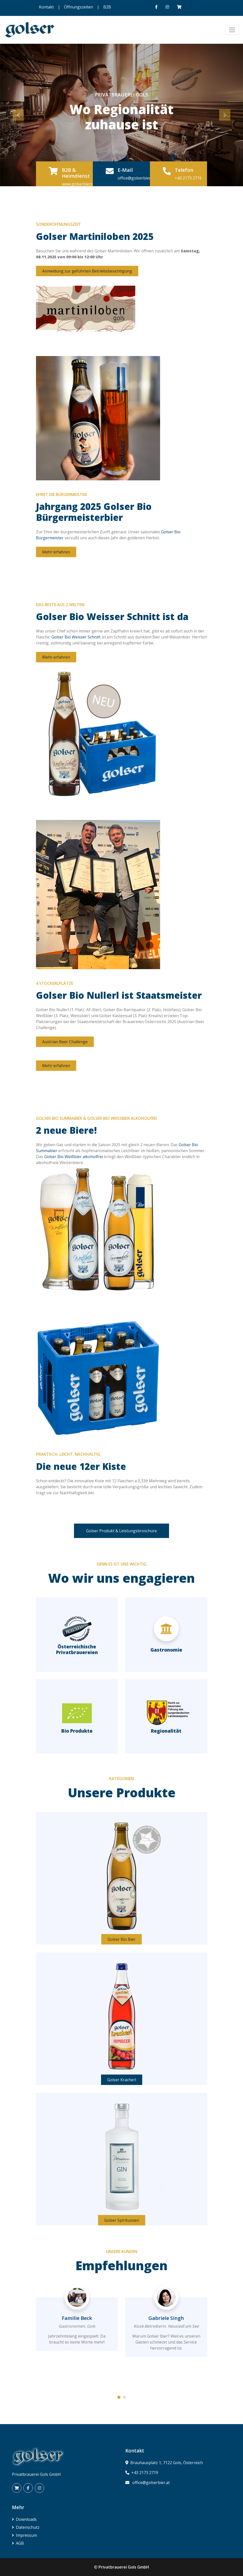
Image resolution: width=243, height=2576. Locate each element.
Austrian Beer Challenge (65, 1041)
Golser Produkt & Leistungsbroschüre (121, 1531)
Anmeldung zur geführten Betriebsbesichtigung (87, 271)
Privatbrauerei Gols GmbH (124, 2567)
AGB (18, 2543)
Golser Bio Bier (121, 1939)
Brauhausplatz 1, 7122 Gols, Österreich (166, 2462)
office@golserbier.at (151, 2482)
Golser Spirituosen (121, 2220)
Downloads (24, 2519)
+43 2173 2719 (144, 2472)
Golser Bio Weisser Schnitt (76, 637)
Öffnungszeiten (78, 7)
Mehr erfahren (56, 552)
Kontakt (46, 7)
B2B (107, 7)
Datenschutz (25, 2527)
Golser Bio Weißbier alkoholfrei (73, 1156)
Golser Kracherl (121, 2079)
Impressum (24, 2535)
